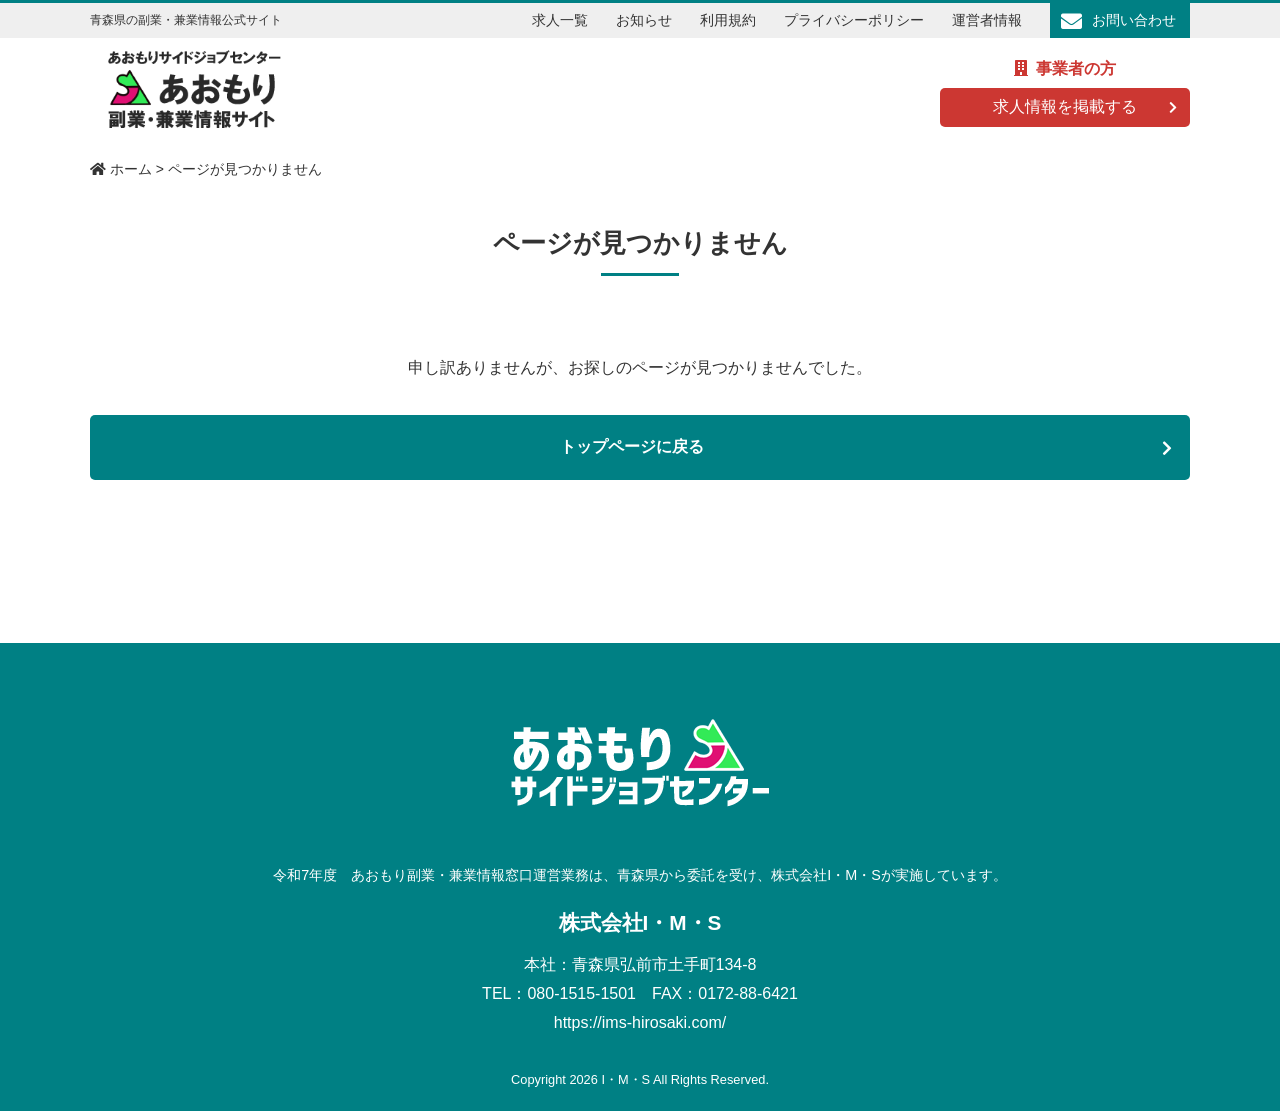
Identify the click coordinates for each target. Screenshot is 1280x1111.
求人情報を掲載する (1065, 106)
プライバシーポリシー (854, 20)
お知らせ (644, 20)
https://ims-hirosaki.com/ (640, 1022)
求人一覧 (560, 20)
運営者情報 (987, 20)
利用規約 (728, 20)
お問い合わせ (1134, 20)
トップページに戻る (632, 446)
